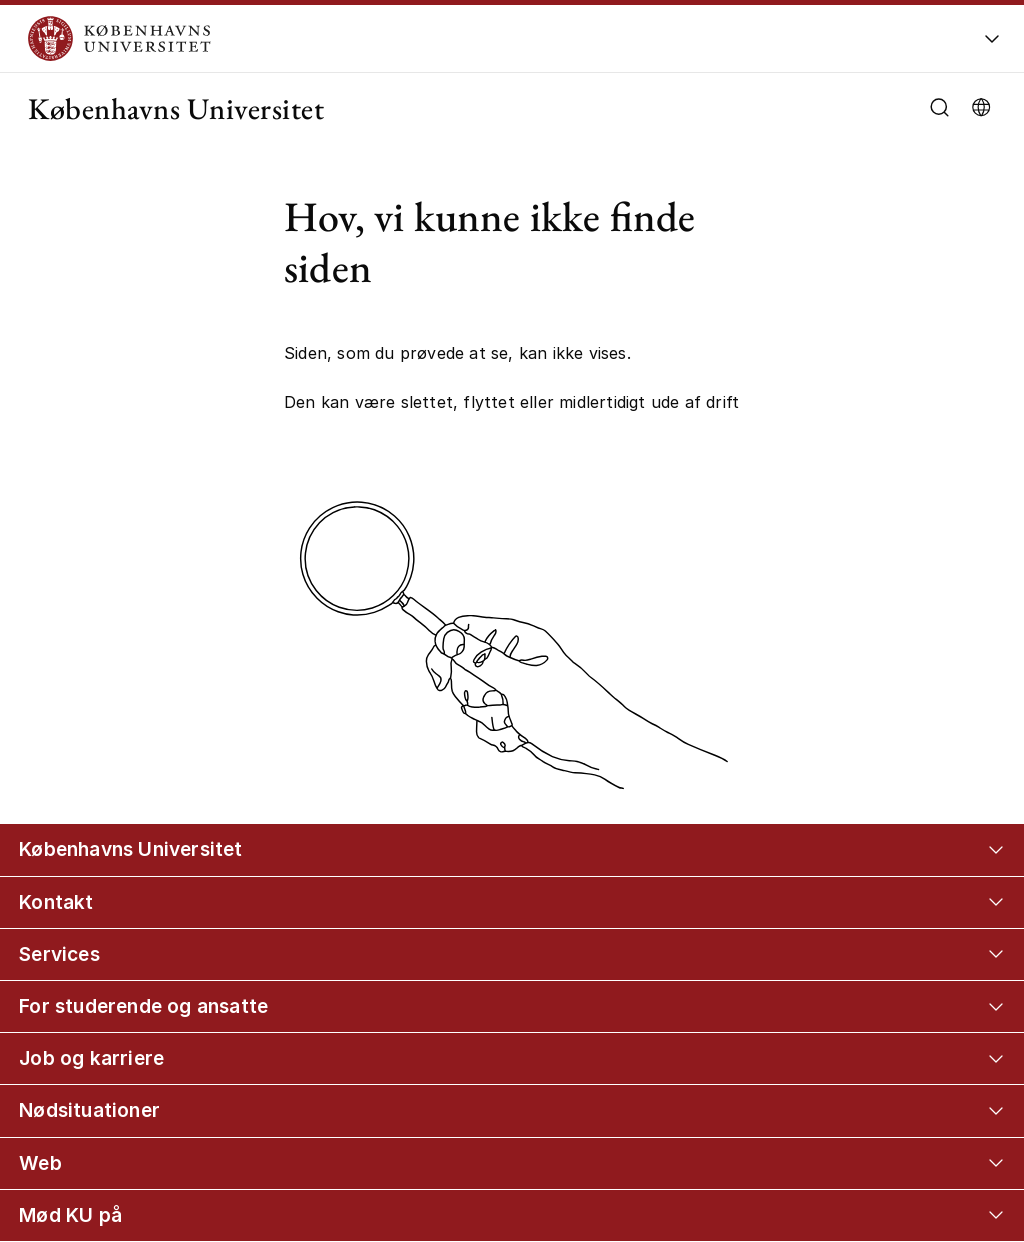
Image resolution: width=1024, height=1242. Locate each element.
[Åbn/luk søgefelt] (939, 107)
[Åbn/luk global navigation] (992, 44)
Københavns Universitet (176, 108)
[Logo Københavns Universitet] (423, 38)
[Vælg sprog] (981, 105)
